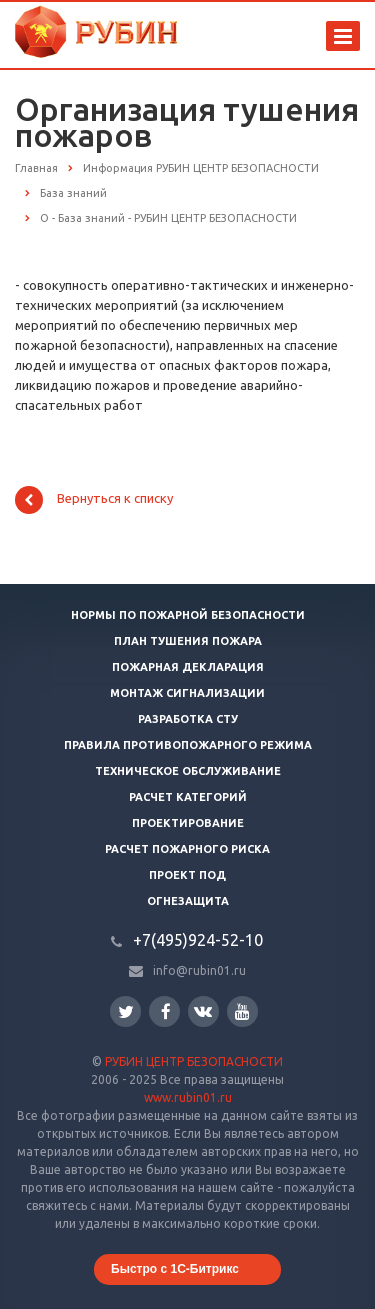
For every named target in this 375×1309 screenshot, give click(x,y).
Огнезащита (188, 901)
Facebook (166, 1011)
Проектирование (188, 823)
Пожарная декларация (188, 667)
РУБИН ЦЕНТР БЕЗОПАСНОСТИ (194, 1061)
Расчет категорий (188, 797)
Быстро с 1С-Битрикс (175, 1269)
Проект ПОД (187, 875)
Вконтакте (203, 1010)
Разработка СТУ (188, 719)
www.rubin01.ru (188, 1097)
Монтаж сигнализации (187, 693)
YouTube (242, 1011)
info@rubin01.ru (199, 970)
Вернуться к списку (94, 500)
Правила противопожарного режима (188, 745)
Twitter (126, 1011)
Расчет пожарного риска (187, 849)
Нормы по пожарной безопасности (188, 615)
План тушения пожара (188, 641)
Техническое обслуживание (188, 771)
